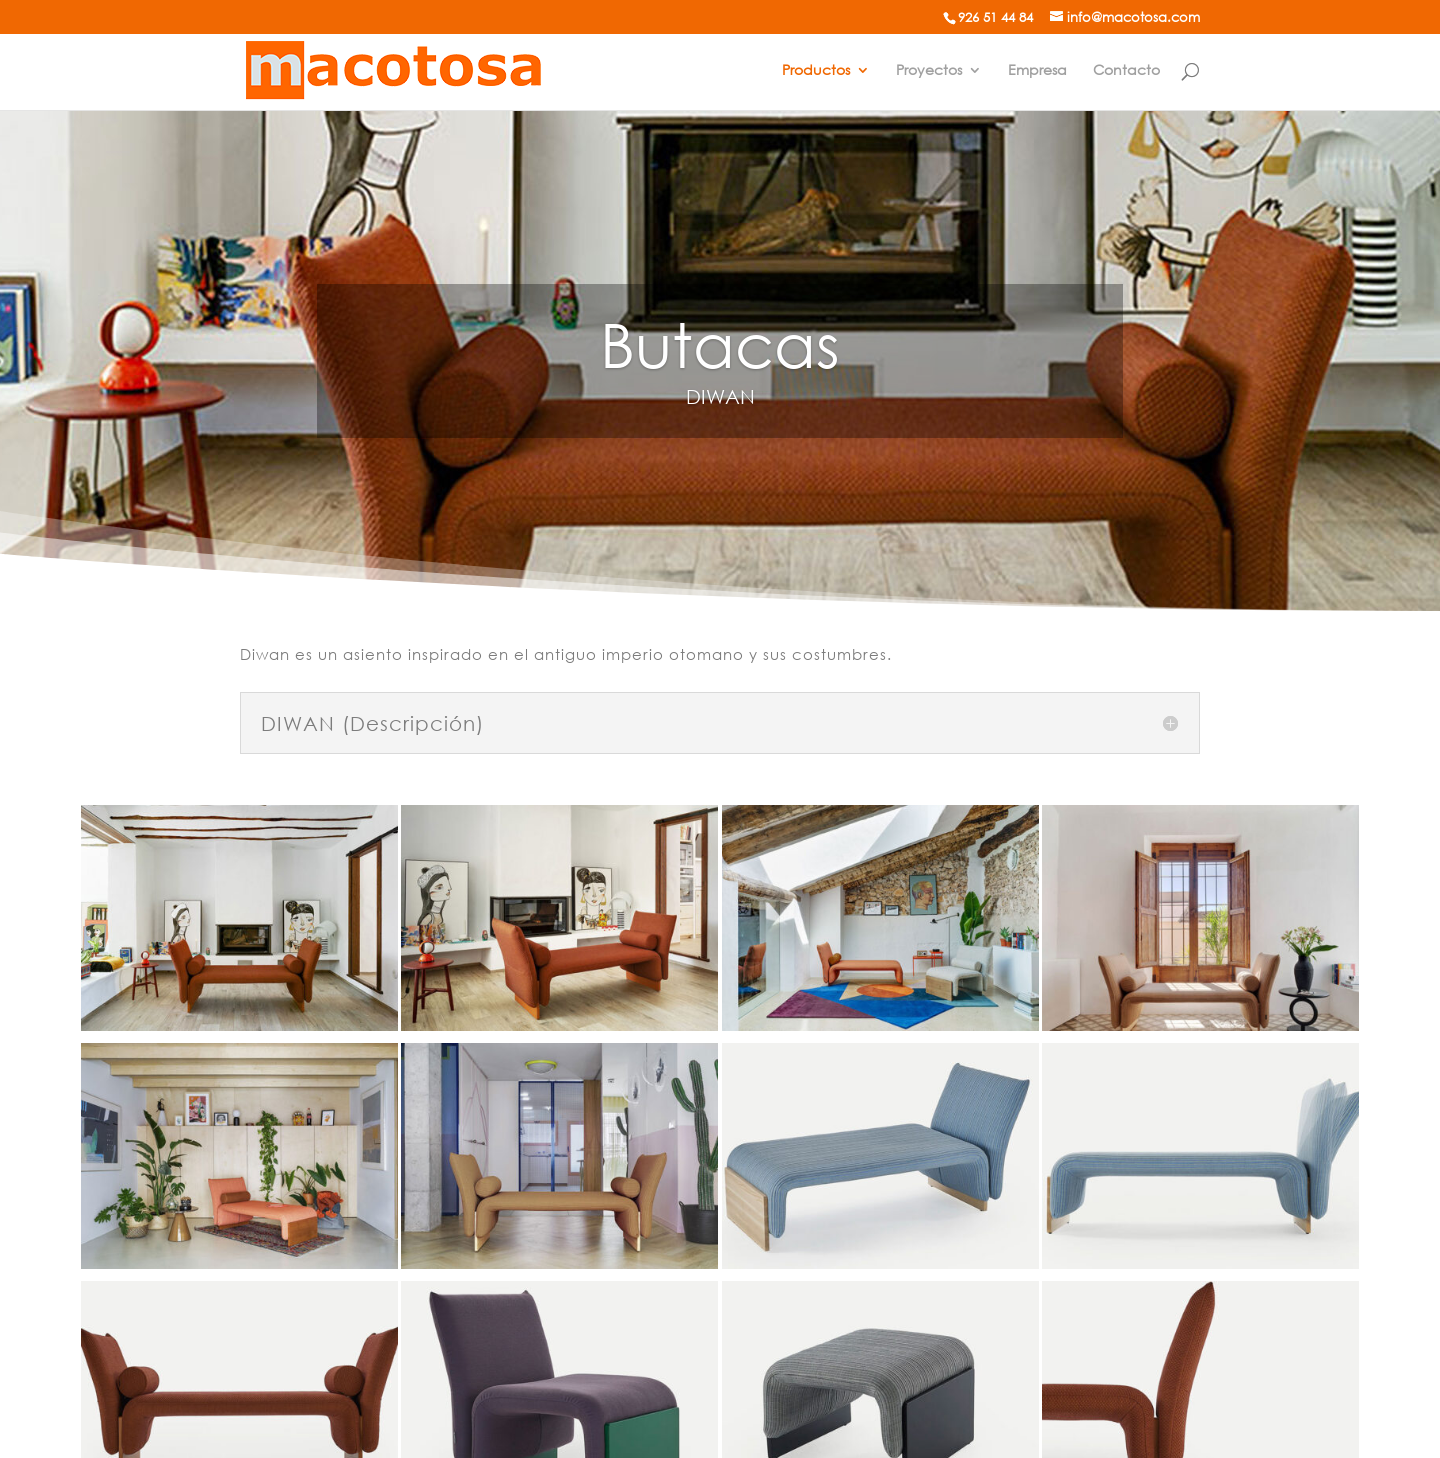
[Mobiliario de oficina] (394, 68)
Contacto (1126, 70)
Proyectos (929, 70)
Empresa (1037, 70)
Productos (816, 70)
